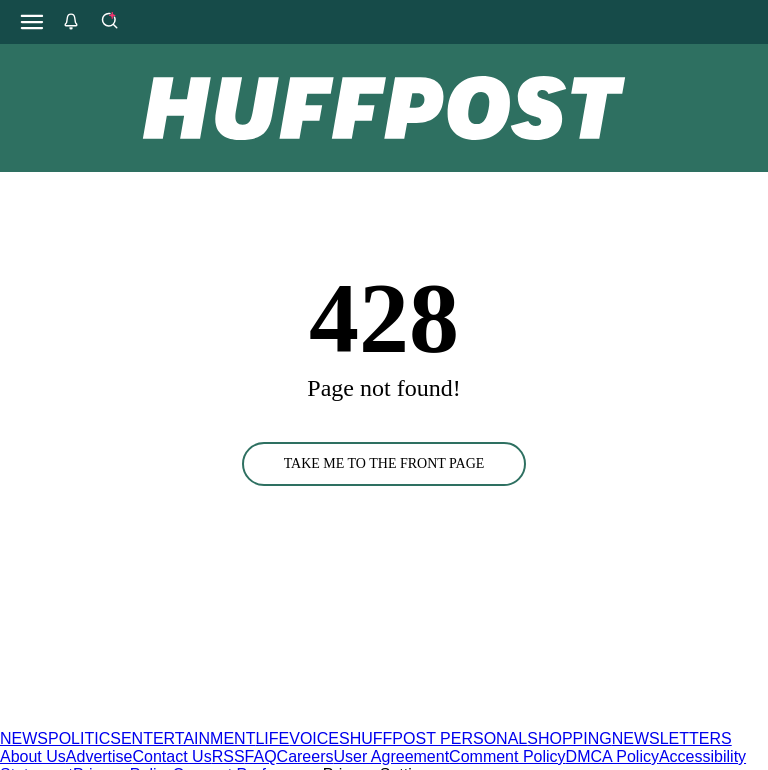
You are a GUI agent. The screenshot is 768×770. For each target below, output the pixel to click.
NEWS (24, 738)
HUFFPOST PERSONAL (439, 738)
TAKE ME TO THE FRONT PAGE (384, 463)
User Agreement (391, 756)
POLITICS (84, 738)
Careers (305, 756)
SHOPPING (569, 738)
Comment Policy (507, 756)
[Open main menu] (32, 22)
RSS (228, 756)
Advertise (99, 756)
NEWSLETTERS (672, 738)
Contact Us (172, 756)
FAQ (261, 756)
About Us (33, 756)
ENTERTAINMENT (188, 738)
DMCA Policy (612, 756)
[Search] (109, 22)
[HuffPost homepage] (257, 720)
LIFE (272, 738)
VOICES (319, 738)
